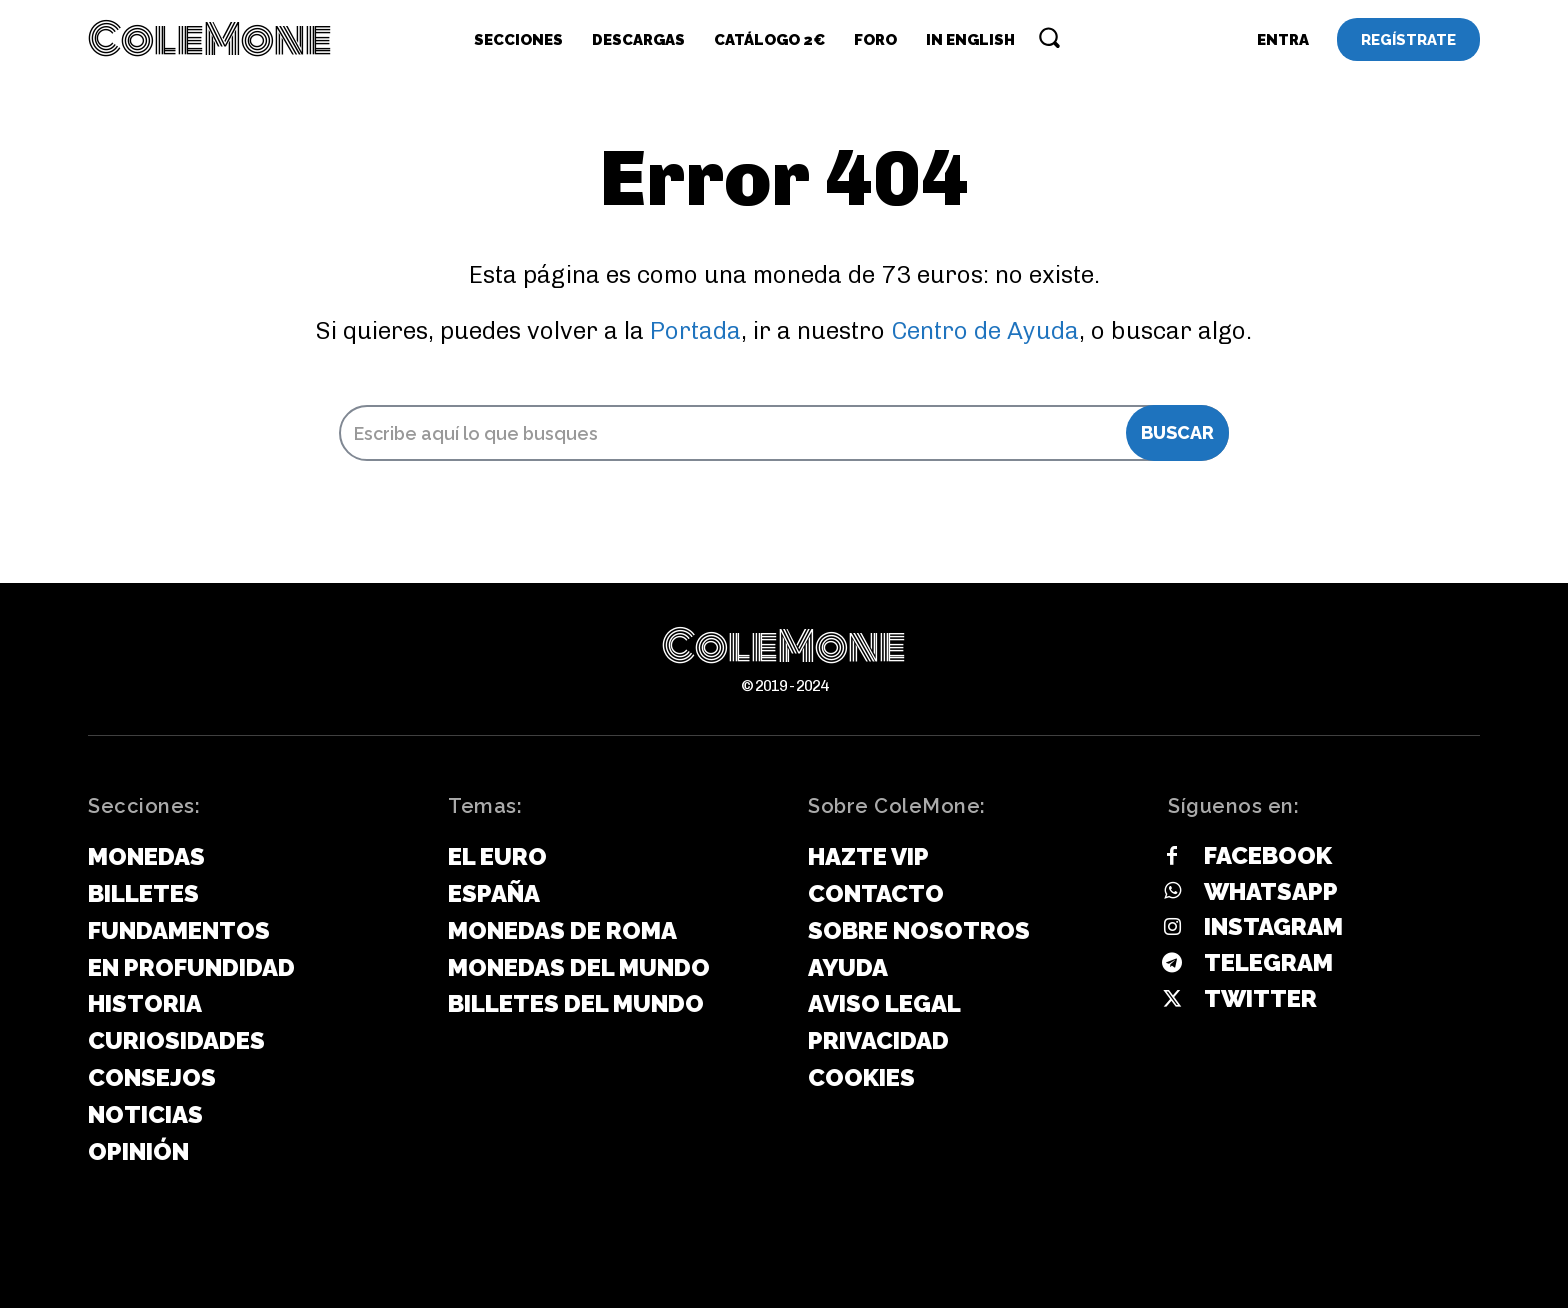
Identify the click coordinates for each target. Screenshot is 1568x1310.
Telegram (1268, 965)
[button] (1049, 37)
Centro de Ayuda (985, 332)
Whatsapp (1271, 893)
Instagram (1273, 929)
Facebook (1268, 857)
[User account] (1283, 40)
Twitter (1260, 1000)
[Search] (1177, 435)
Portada (695, 332)
